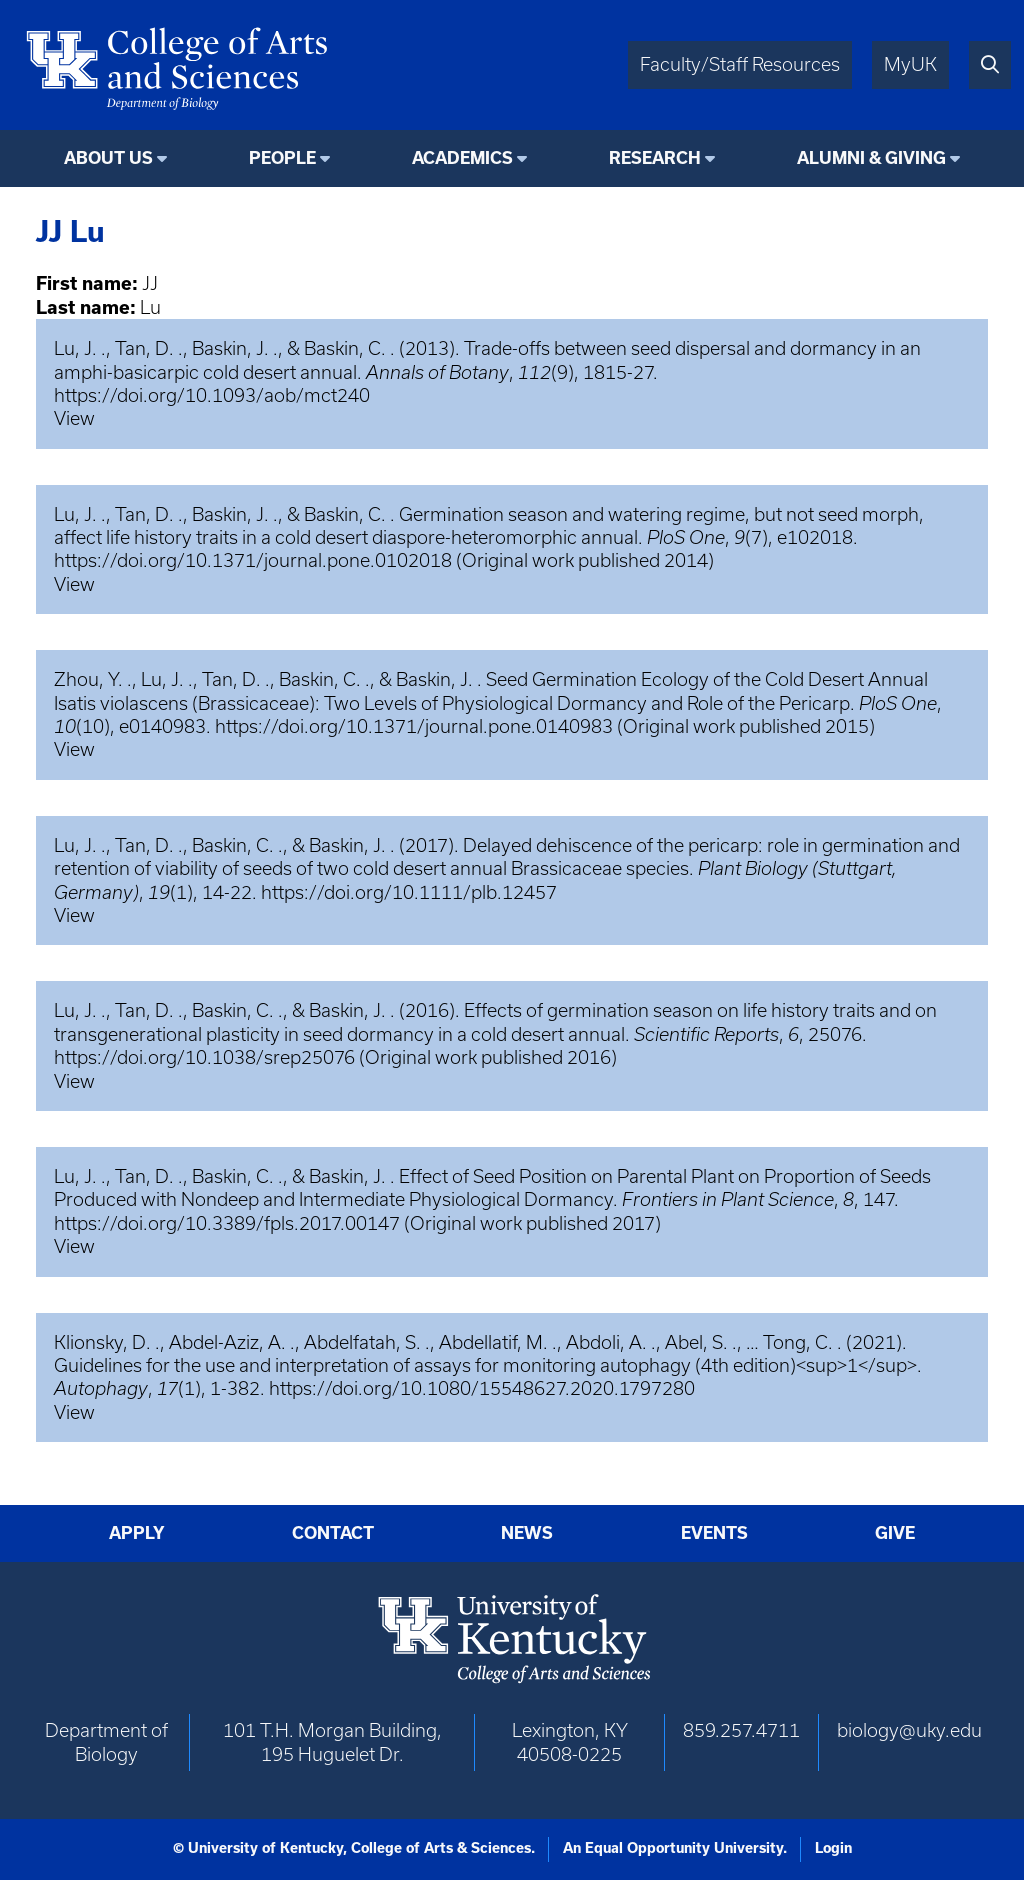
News (527, 1533)
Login (833, 1848)
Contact (333, 1533)
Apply (137, 1533)
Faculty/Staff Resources (740, 64)
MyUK (910, 64)
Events (714, 1533)
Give (895, 1533)
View (74, 418)
